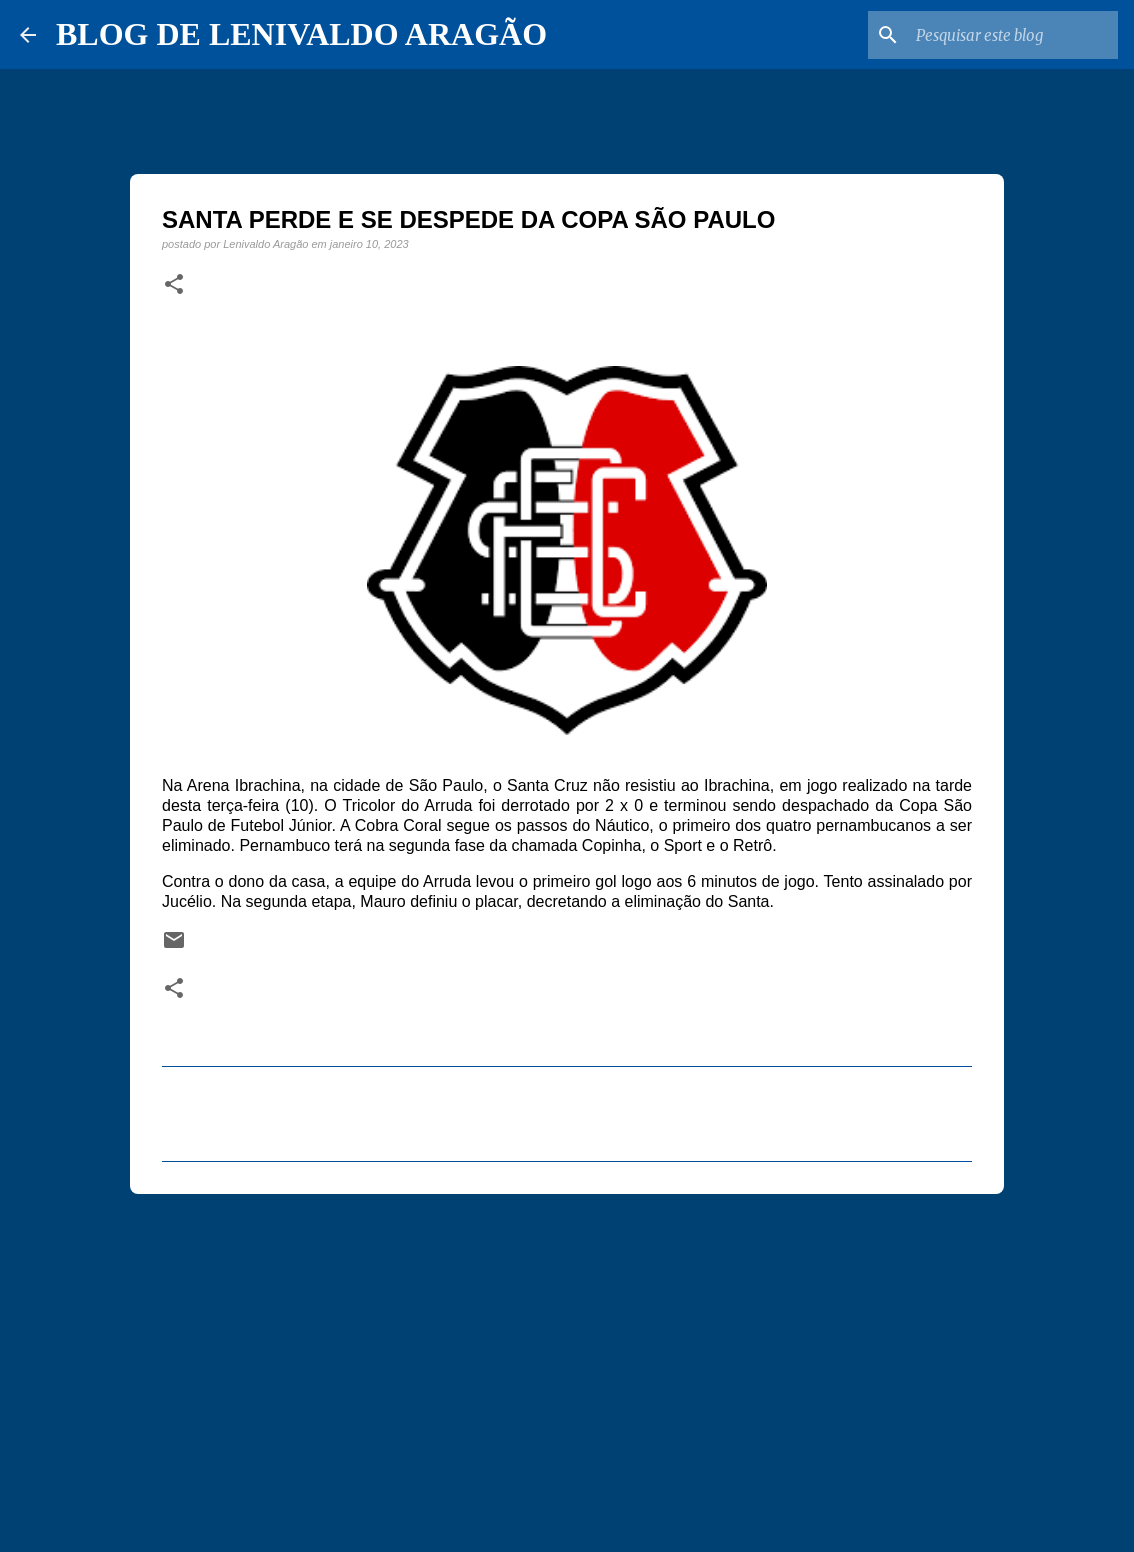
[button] (174, 285)
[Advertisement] (567, 1364)
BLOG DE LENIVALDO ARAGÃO (301, 34)
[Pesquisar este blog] (1013, 35)
